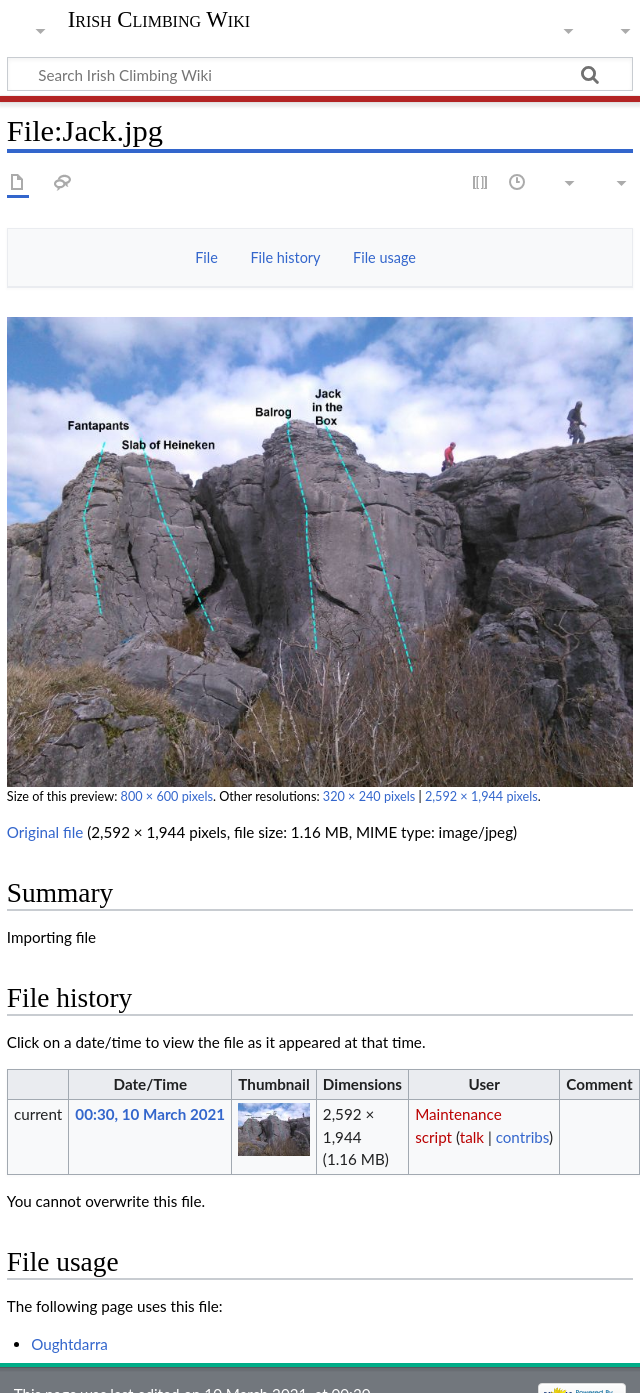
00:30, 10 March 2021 (150, 1114)
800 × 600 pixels (167, 796)
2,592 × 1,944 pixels (481, 796)
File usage (384, 257)
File (206, 257)
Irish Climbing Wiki (159, 20)
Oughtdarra (69, 1344)
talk (472, 1137)
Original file (45, 832)
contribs (522, 1137)
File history (285, 257)
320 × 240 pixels (369, 796)
